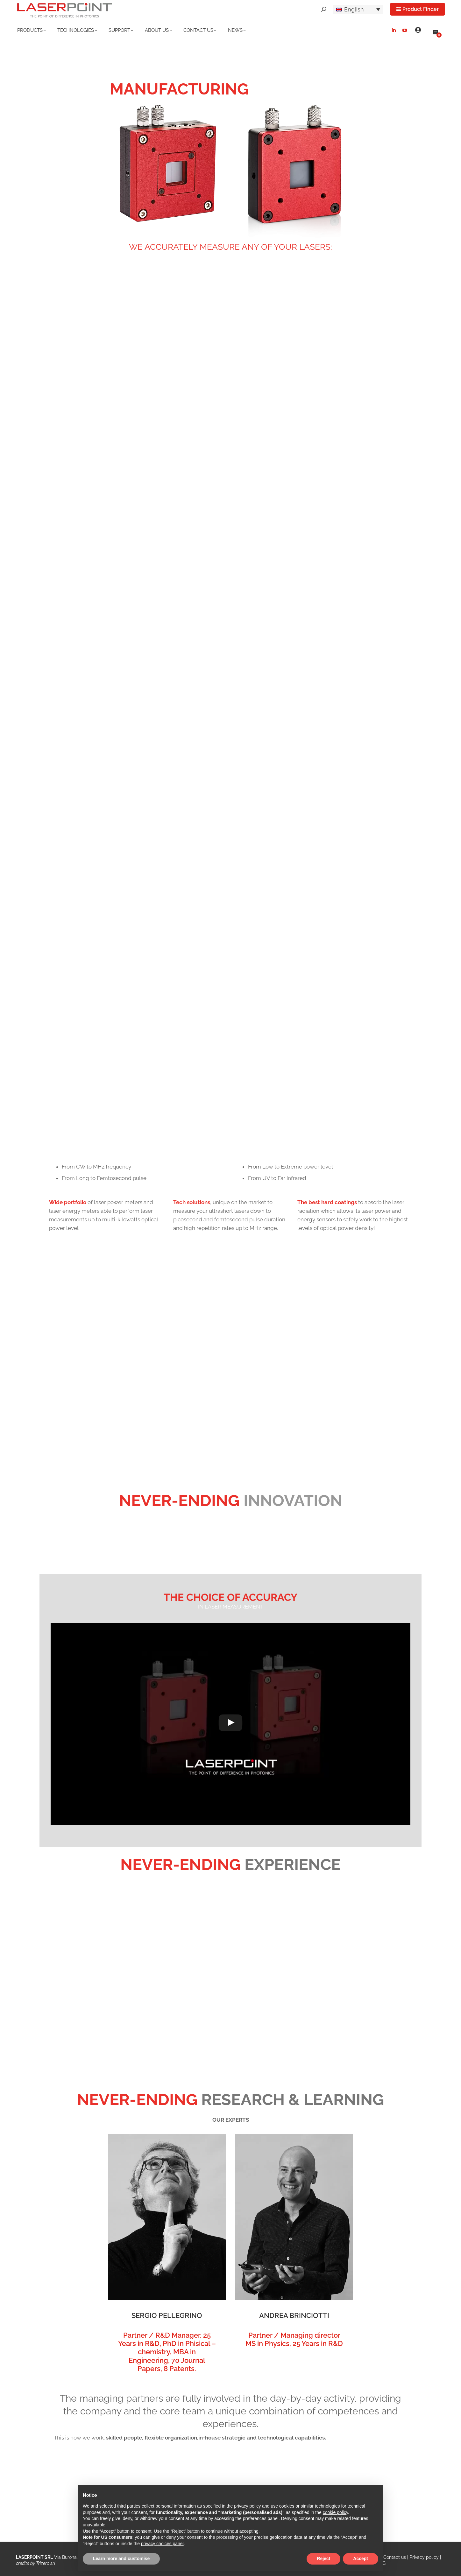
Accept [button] (360, 2558)
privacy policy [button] (247, 2506)
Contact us (394, 2557)
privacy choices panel (162, 2543)
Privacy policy (424, 2557)
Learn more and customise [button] (121, 2558)
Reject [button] (323, 2558)
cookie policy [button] (335, 2512)
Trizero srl (45, 2563)
